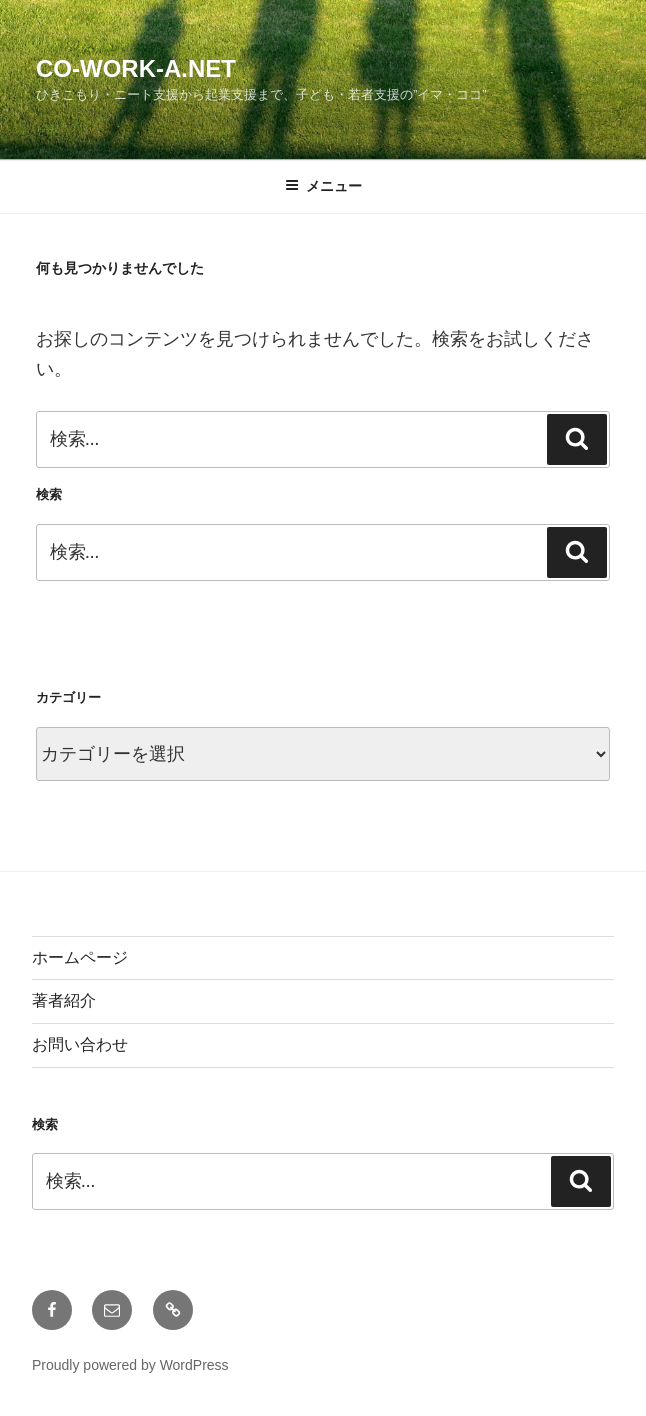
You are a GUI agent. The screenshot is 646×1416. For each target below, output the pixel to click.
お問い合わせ (80, 1044)
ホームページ (80, 957)
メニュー (323, 186)
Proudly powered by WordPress (130, 1365)
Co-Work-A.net (136, 68)
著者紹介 (64, 1000)
